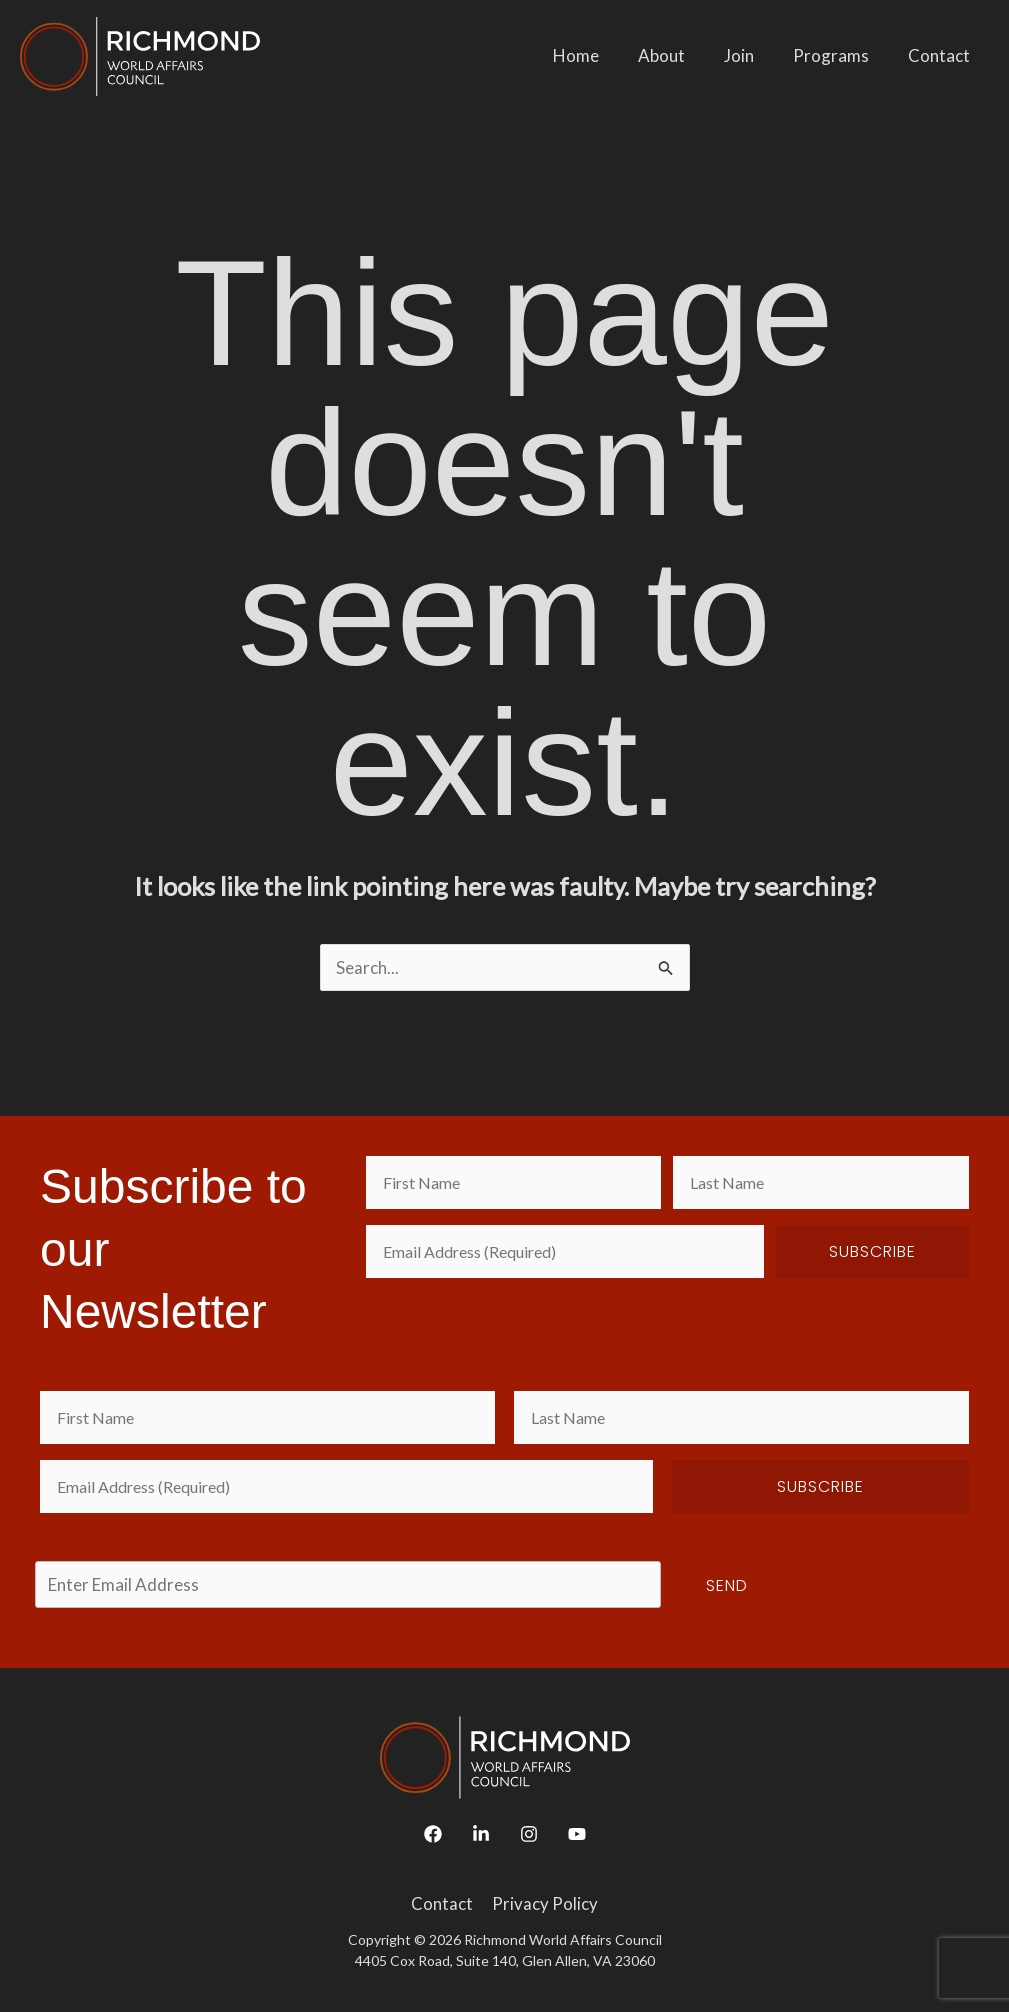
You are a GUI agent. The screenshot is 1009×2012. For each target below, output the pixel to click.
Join (751, 55)
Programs (838, 55)
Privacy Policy (544, 1903)
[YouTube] (577, 1834)
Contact (941, 55)
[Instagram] (529, 1834)
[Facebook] (433, 1834)
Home (598, 55)
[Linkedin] (481, 1834)
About (678, 55)
